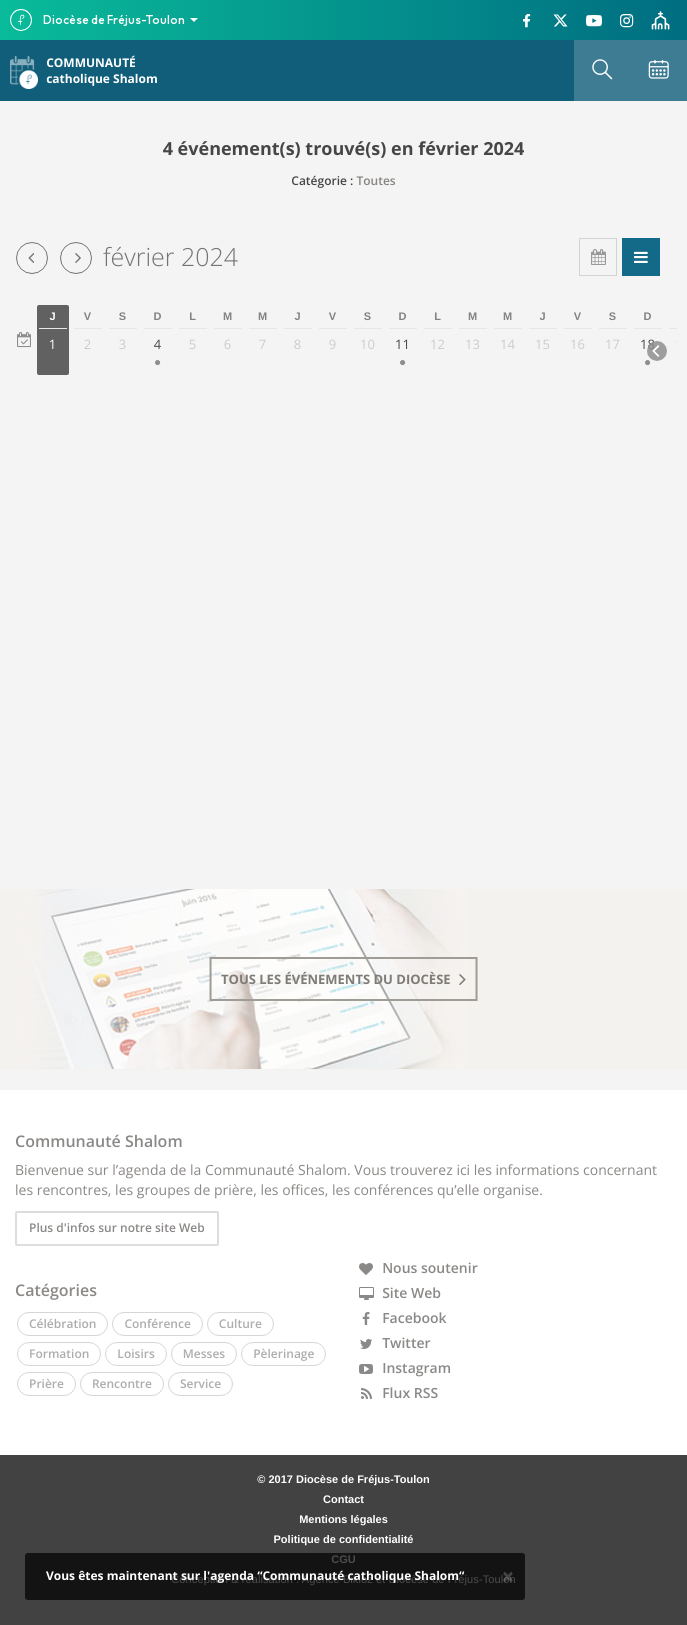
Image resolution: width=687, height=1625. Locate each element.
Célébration (62, 1323)
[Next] (657, 351)
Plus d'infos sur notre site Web (117, 1227)
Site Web (400, 1293)
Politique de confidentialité (344, 1540)
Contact (343, 1500)
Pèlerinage (283, 1353)
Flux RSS (399, 1393)
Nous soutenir (418, 1268)
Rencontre (122, 1383)
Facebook (403, 1318)
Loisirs (135, 1353)
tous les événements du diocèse (343, 979)
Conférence (157, 1323)
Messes (204, 1353)
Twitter (395, 1343)
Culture (240, 1323)
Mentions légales (343, 1520)
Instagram (405, 1368)
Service (200, 1383)
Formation (59, 1353)
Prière (46, 1383)
